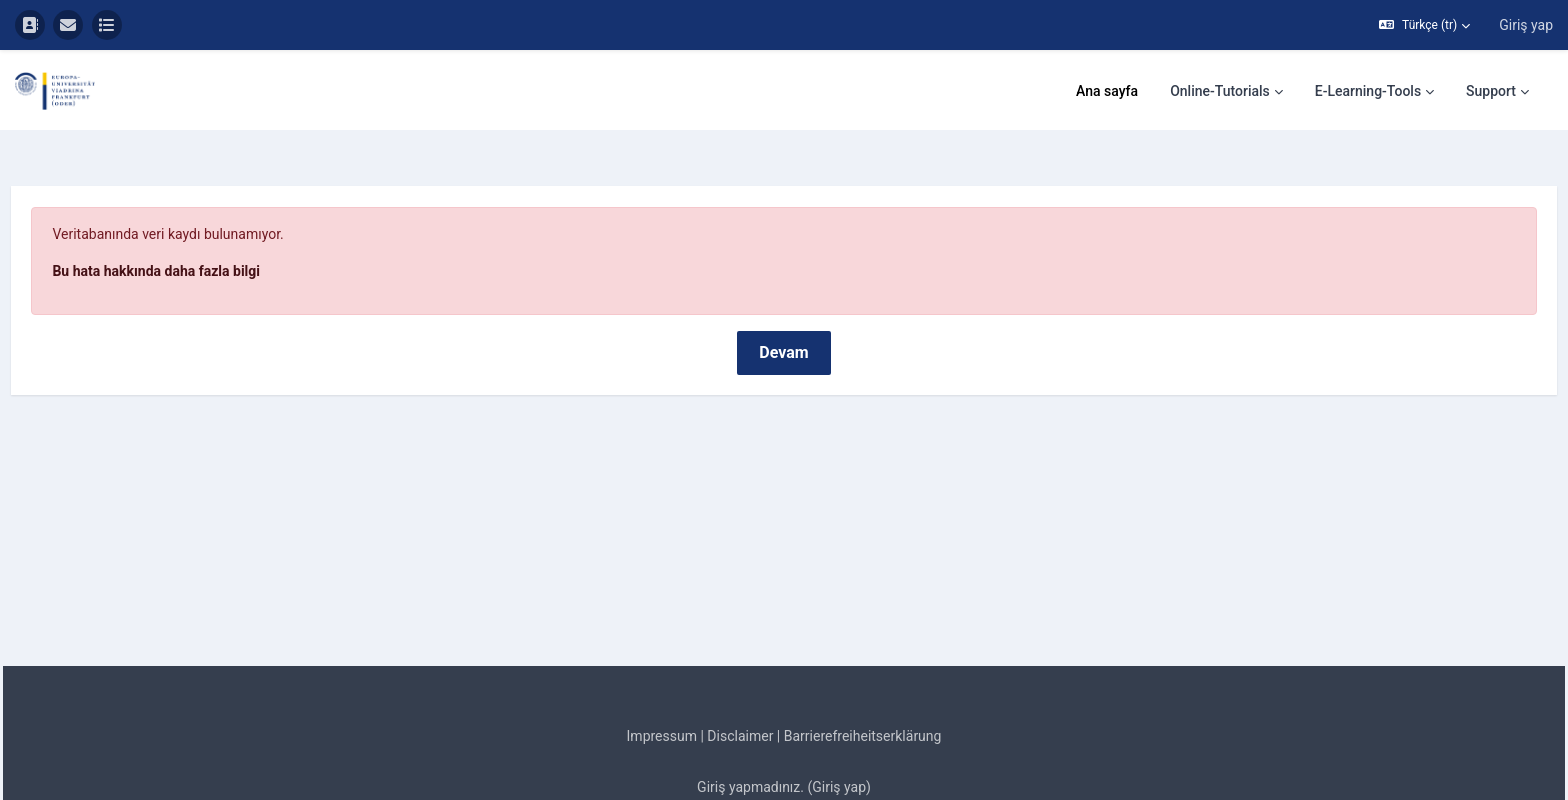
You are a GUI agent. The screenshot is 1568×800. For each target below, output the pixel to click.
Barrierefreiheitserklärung (863, 680)
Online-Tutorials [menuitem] (1220, 91)
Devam (783, 296)
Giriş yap (1526, 25)
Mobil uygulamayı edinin (784, 782)
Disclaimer (740, 680)
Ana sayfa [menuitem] (1107, 91)
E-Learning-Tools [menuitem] (1368, 91)
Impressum (662, 680)
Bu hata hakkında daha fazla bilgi (201, 215)
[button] (1424, 25)
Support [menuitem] (1491, 91)
